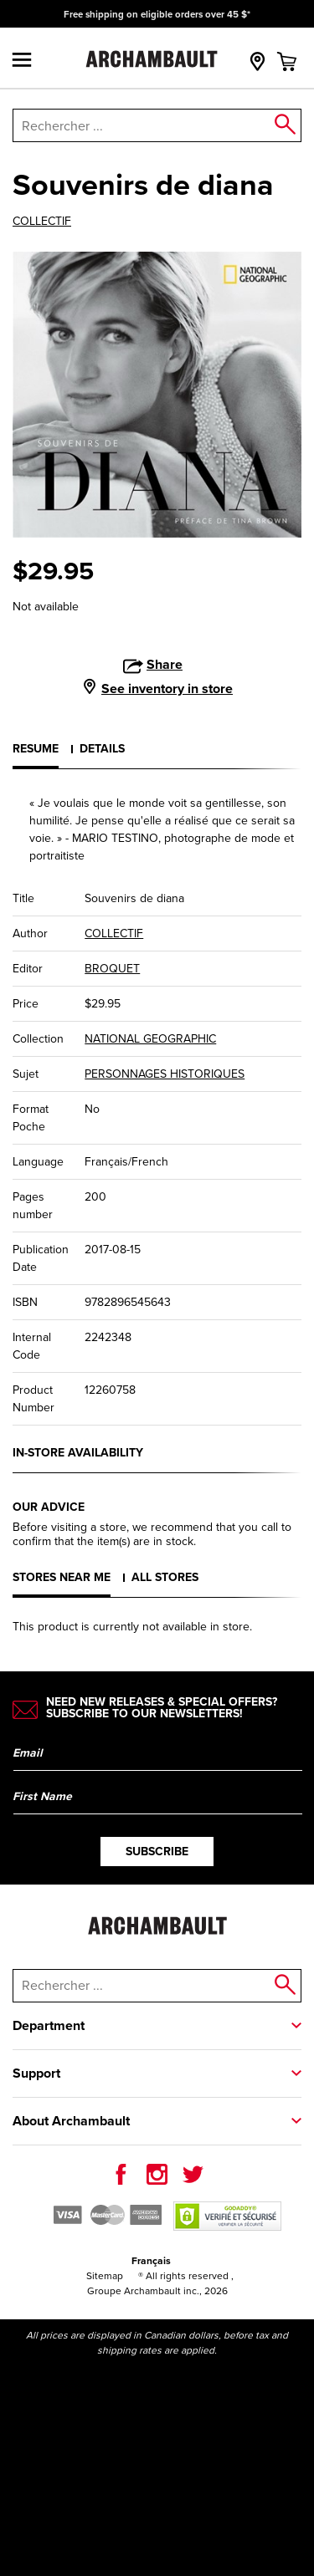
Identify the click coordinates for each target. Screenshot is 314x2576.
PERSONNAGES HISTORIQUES (165, 1074)
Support (36, 2073)
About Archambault (71, 2120)
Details (102, 748)
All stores (164, 1577)
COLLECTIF (42, 221)
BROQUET (112, 968)
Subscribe (157, 1851)
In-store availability (78, 1452)
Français (151, 2260)
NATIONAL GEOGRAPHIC (150, 1039)
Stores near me (62, 1577)
